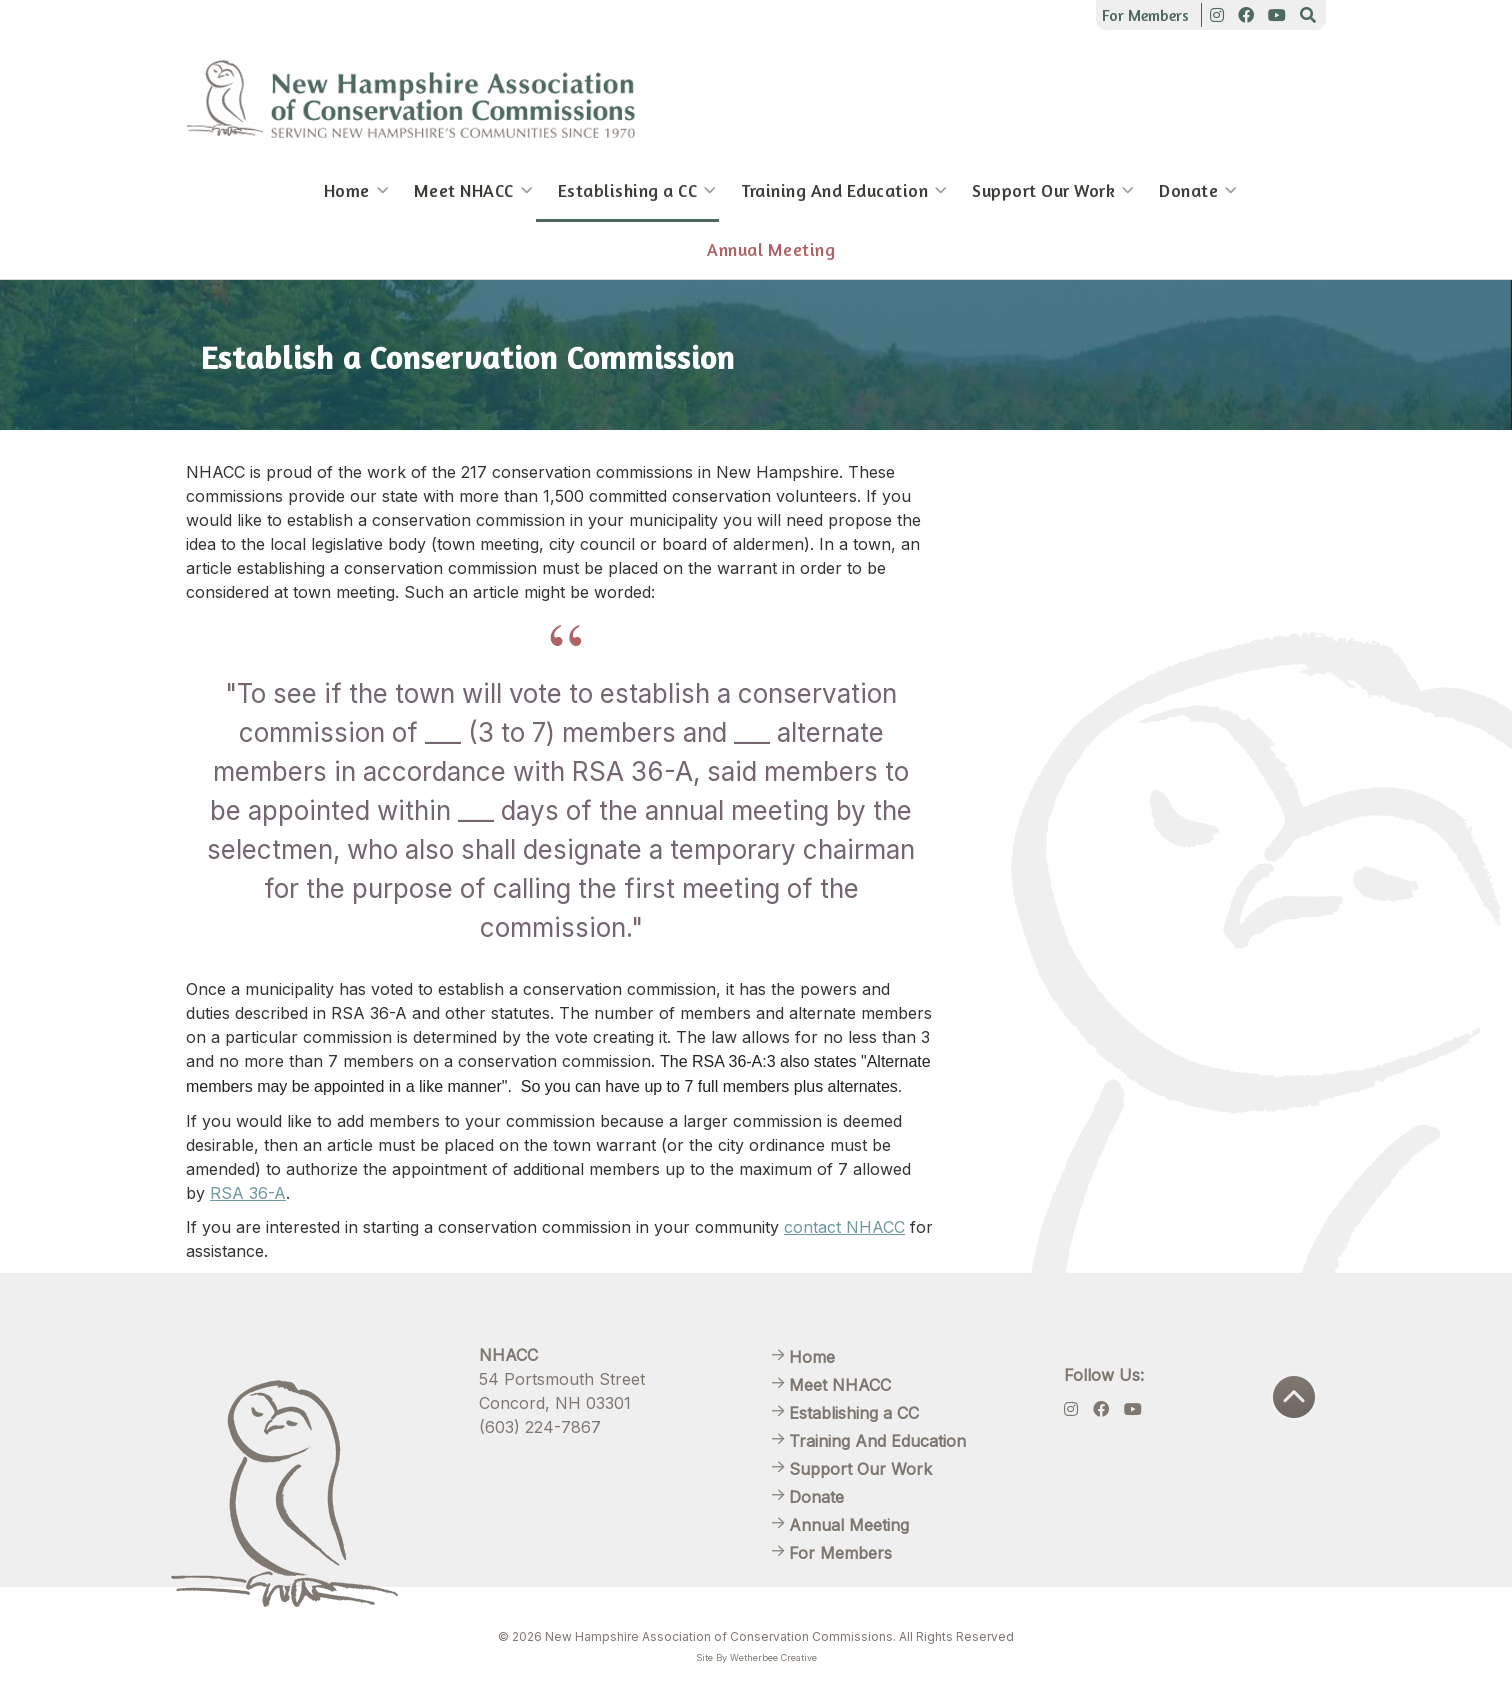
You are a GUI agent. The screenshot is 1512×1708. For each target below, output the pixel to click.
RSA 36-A (248, 1193)
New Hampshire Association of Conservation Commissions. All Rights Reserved (779, 1636)
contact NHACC (844, 1227)
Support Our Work (1043, 190)
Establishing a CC (628, 190)
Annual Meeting (771, 249)
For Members (1145, 15)
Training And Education (834, 190)
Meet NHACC (464, 190)
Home (347, 190)
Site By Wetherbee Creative (756, 1657)
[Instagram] (1217, 15)
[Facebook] (1246, 15)
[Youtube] (1277, 15)
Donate (1188, 190)
